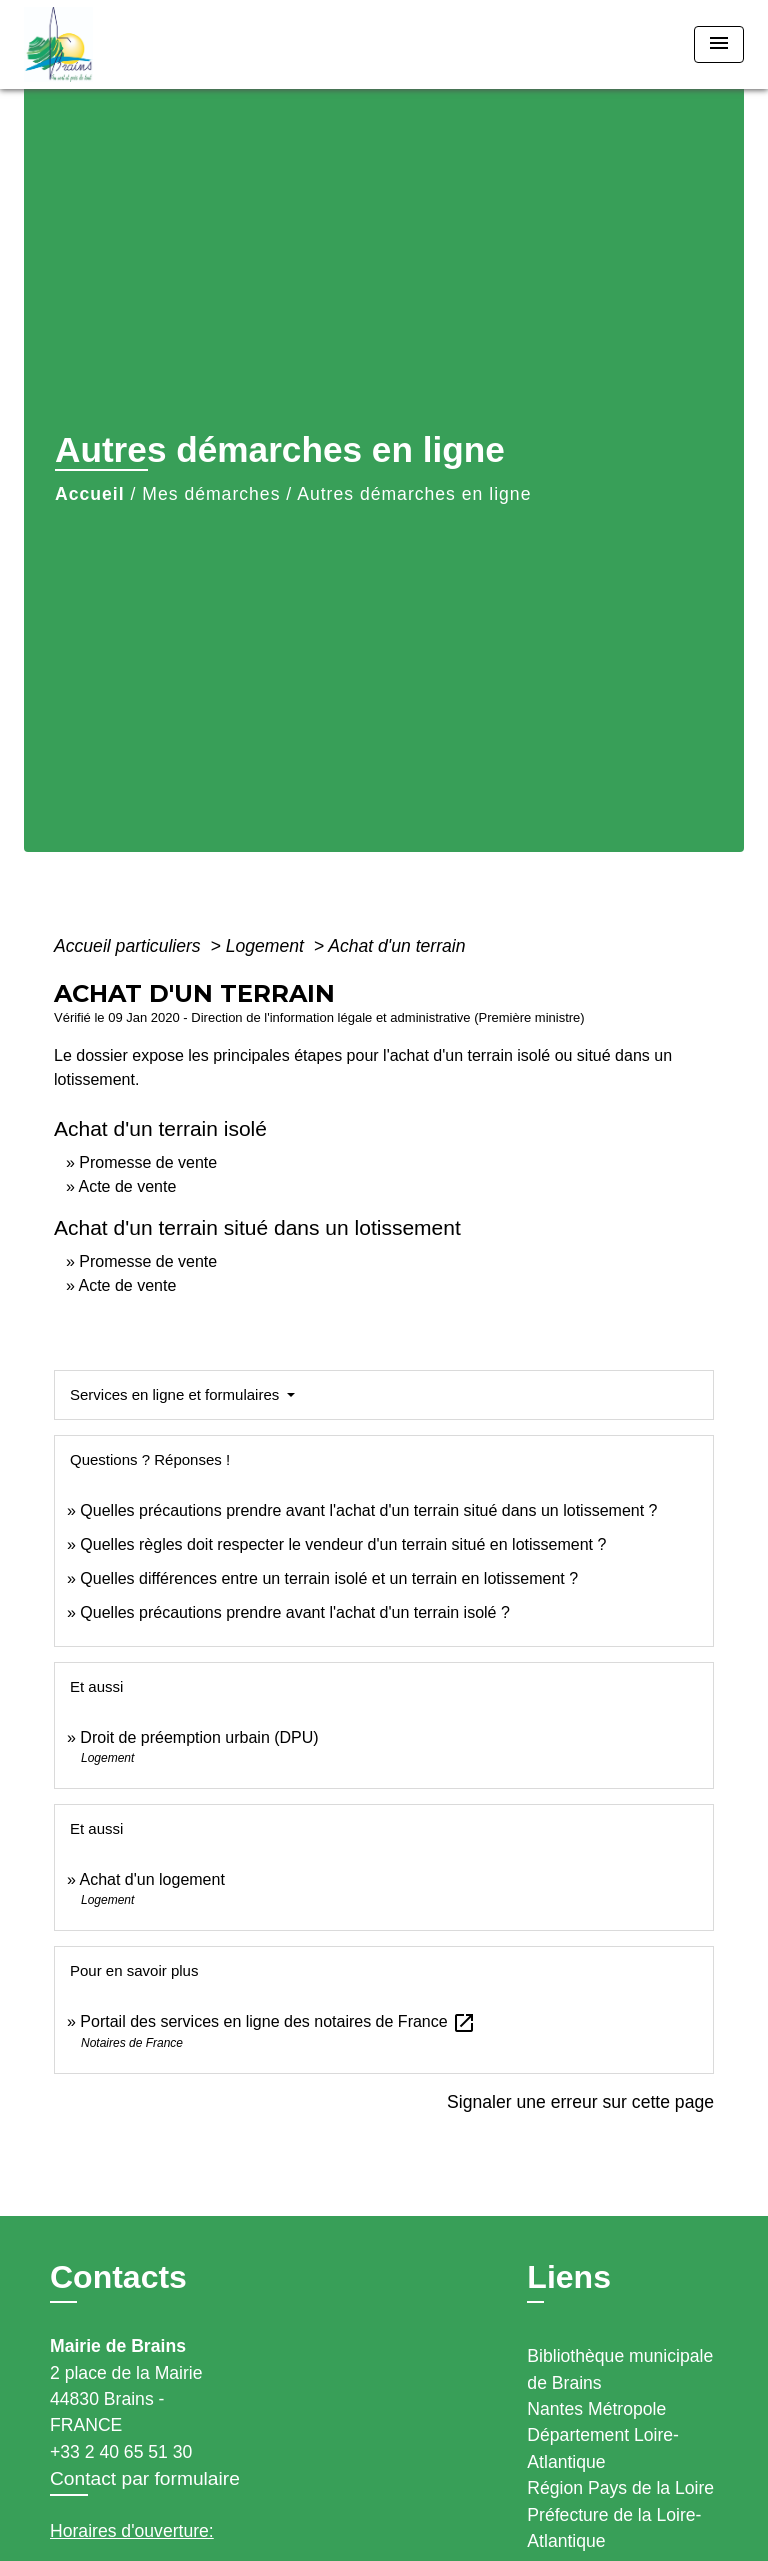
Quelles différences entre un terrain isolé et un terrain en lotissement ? (329, 1578)
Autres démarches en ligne (414, 494)
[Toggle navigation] (719, 44)
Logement (267, 946)
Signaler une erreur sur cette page (580, 2102)
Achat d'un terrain (396, 946)
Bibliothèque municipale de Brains (620, 2369)
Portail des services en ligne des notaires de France (278, 2021)
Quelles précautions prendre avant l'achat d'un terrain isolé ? (297, 1612)
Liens (569, 2277)
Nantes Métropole (596, 2409)
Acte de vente (127, 1186)
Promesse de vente (148, 1162)
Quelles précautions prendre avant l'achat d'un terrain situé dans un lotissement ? (368, 1510)
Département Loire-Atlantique (603, 2448)
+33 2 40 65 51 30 (121, 2452)
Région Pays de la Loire (620, 2488)
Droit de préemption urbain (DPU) (199, 1737)
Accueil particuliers (130, 946)
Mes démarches (211, 494)
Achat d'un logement (151, 1879)
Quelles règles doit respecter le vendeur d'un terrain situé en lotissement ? (343, 1544)
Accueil (90, 494)
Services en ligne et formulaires (176, 1394)
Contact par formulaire (145, 2478)
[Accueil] (99, 44)
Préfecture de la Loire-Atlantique (614, 2528)
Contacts (118, 2277)
